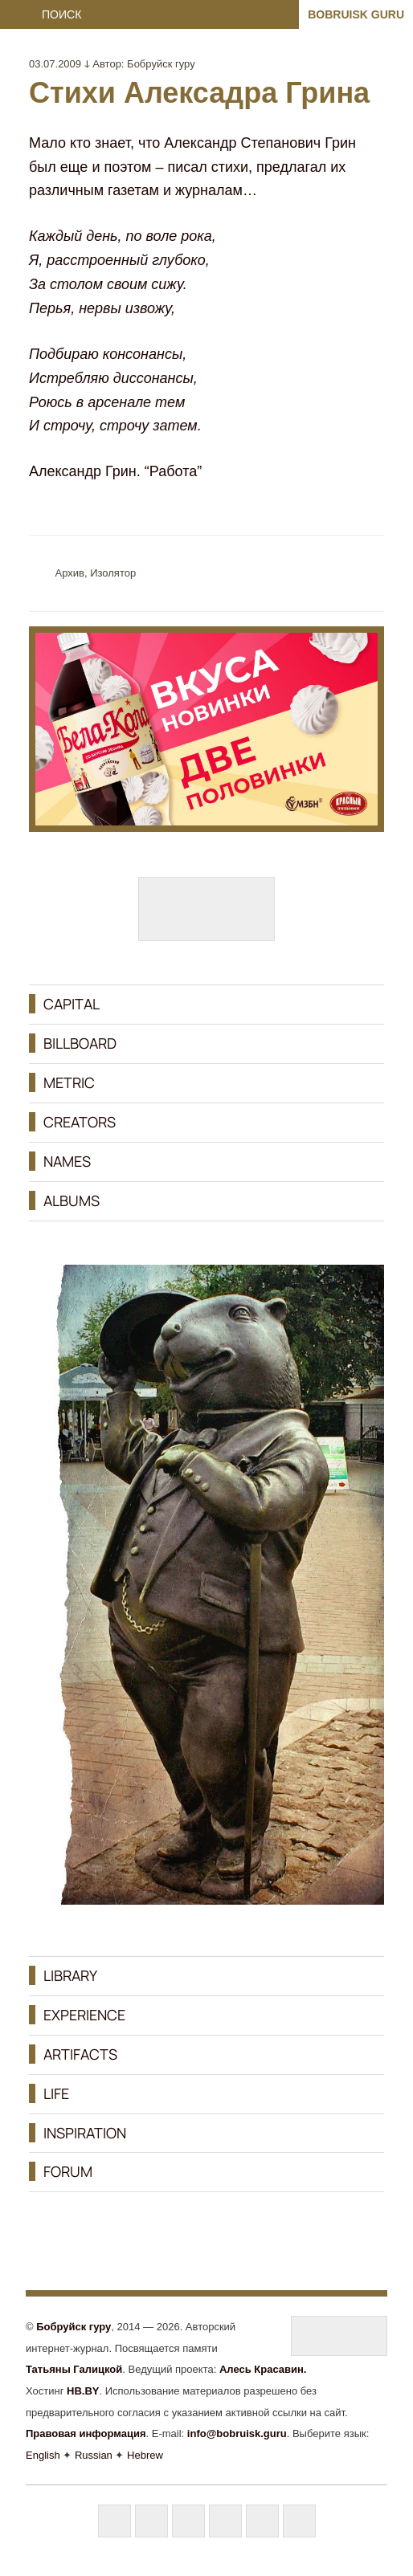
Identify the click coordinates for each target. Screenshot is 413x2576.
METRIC (69, 1082)
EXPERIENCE (84, 2014)
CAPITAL (71, 1003)
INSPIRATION (84, 2132)
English (43, 2455)
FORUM (67, 2171)
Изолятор (113, 573)
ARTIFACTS (80, 2054)
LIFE (56, 2093)
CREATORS (79, 1121)
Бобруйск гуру (161, 64)
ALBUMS (71, 1200)
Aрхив (69, 573)
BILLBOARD (80, 1043)
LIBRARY (70, 1975)
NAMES (67, 1161)
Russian (93, 2455)
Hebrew (145, 2455)
